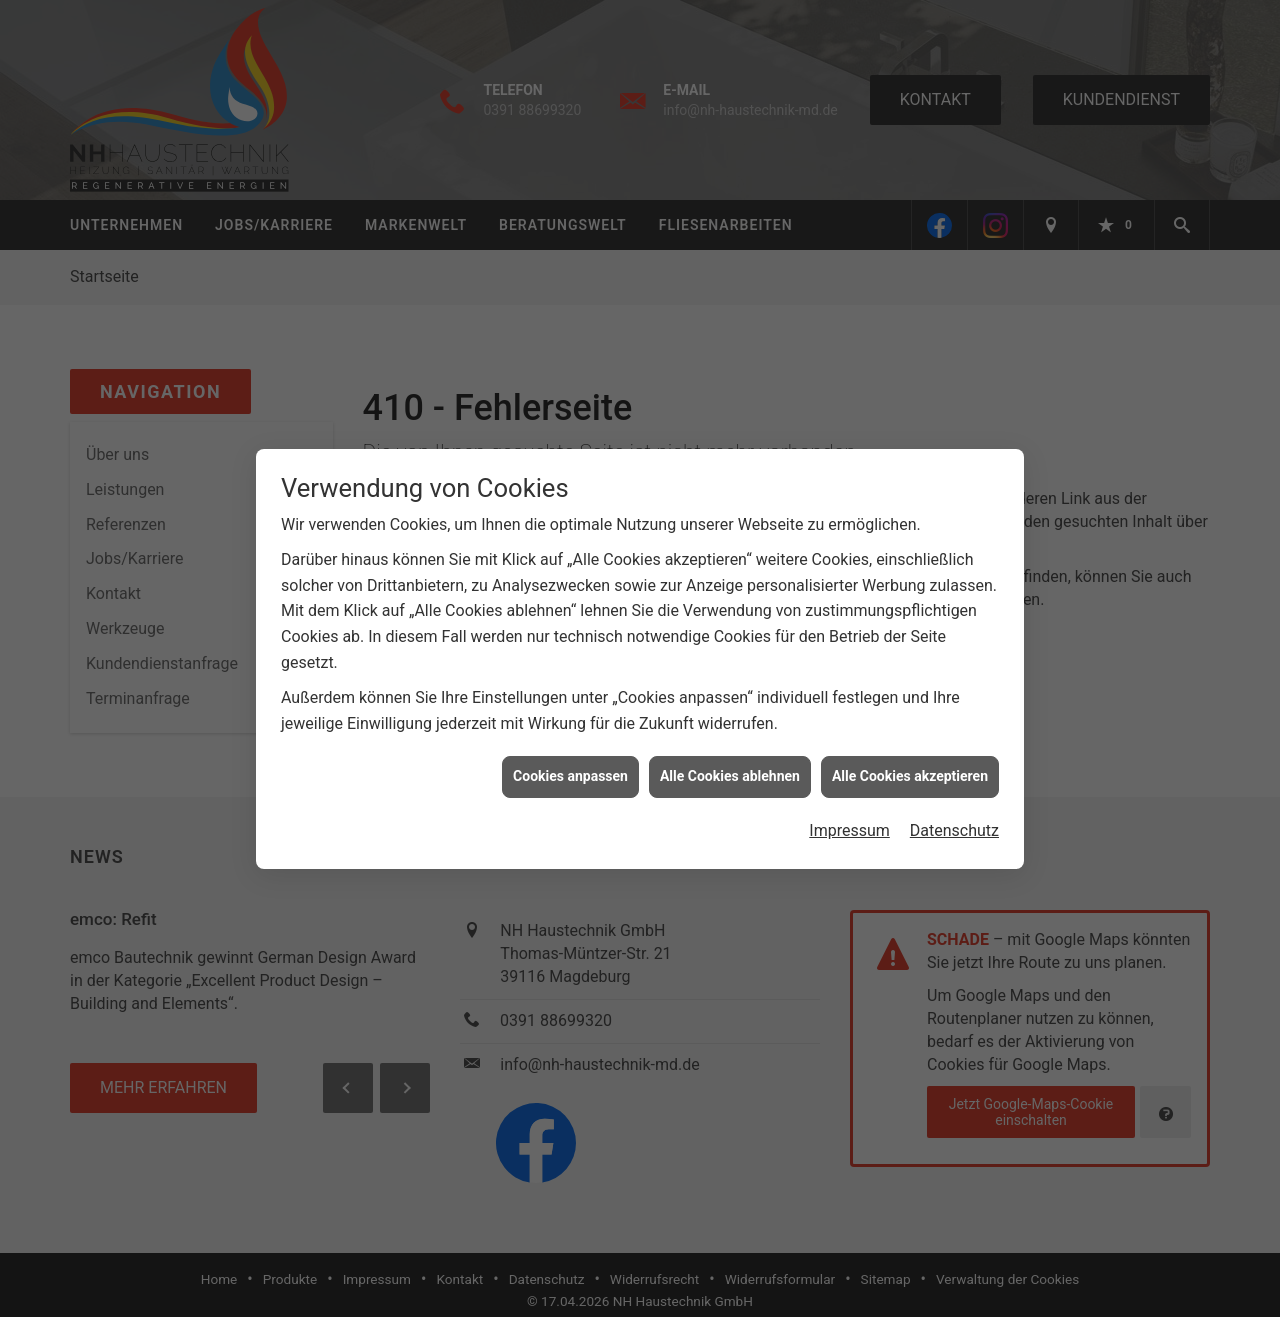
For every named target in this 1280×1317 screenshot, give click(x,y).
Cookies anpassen (570, 769)
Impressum (849, 822)
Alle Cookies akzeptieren (910, 769)
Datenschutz (954, 822)
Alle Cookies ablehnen (730, 769)
